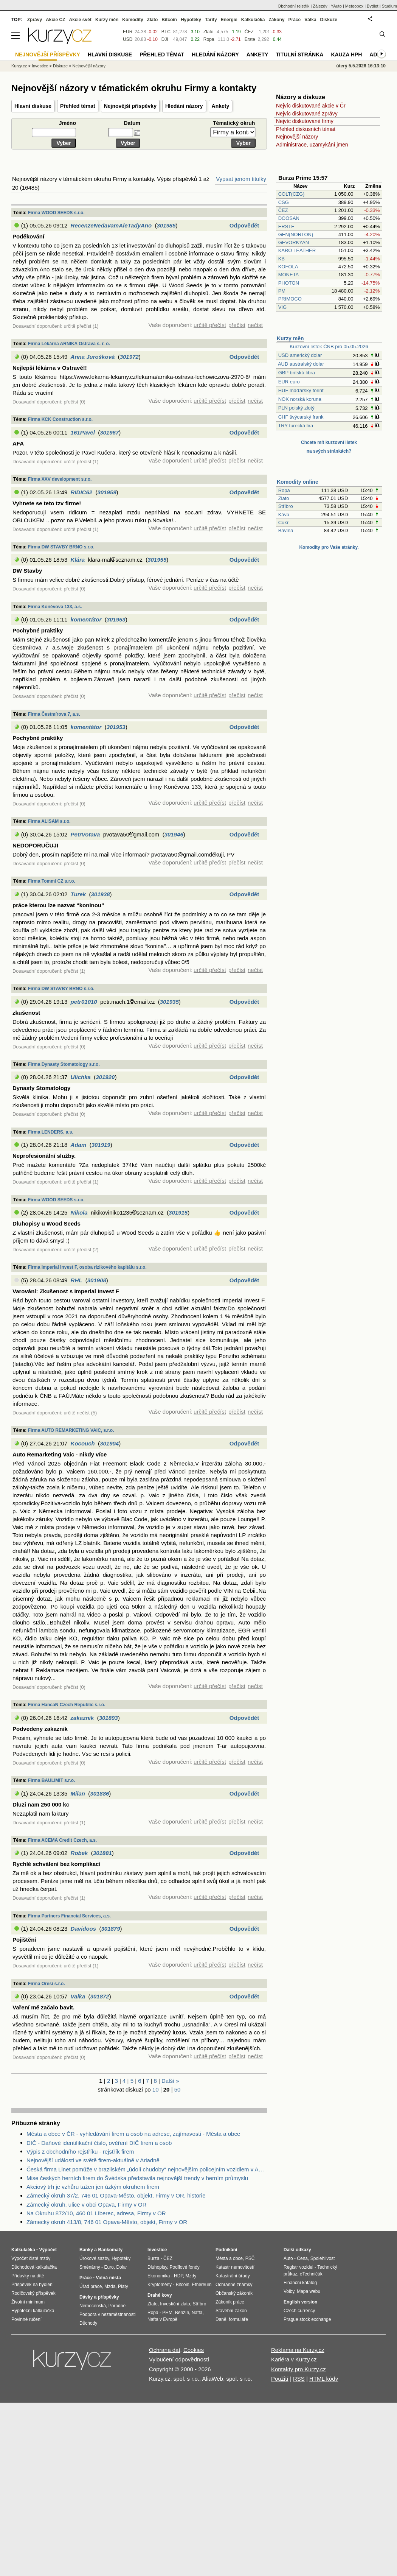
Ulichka (81, 1077)
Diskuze (328, 19)
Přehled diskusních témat (305, 129)
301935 (169, 1001)
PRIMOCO (290, 299)
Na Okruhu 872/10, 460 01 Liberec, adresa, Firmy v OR (96, 2213)
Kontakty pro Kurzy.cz (298, 2369)
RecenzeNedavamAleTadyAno (111, 225)
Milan (78, 1793)
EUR (127, 31)
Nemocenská (92, 2305)
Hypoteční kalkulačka (32, 2310)
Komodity (132, 19)
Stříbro (285, 506)
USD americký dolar (300, 355)
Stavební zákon (231, 2310)
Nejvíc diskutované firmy (304, 121)
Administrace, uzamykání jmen (312, 145)
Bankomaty (110, 2249)
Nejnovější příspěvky (130, 106)
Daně (221, 2319)
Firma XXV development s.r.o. (60, 479)
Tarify (211, 19)
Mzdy (191, 2276)
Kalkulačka (253, 19)
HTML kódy (323, 2378)
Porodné (117, 2305)
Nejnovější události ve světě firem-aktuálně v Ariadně (93, 2160)
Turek (78, 894)
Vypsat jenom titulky (241, 179)
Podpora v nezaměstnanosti (107, 2314)
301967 (109, 432)
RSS (299, 2378)
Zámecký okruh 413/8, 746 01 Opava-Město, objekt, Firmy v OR (106, 2222)
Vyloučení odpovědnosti (179, 2359)
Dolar (121, 2267)
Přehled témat (77, 106)
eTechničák (311, 2274)
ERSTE (286, 226)
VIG (282, 307)
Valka (78, 1996)
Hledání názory (184, 106)
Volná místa (108, 2277)
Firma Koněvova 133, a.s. (55, 606)
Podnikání (226, 2249)
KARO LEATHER (297, 250)
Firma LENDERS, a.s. (50, 1132)
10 (155, 2089)
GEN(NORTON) (295, 234)
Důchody (88, 2323)
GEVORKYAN (293, 242)
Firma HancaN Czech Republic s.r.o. (66, 1704)
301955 (156, 559)
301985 (166, 225)
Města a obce (229, 2258)
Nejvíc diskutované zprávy (307, 114)
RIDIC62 (82, 492)
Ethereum (201, 2284)
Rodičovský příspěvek (33, 2293)
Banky (86, 2249)
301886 (99, 1793)
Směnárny (89, 2267)
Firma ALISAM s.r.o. (49, 821)
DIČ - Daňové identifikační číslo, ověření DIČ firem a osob (99, 2143)
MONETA (288, 274)
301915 (178, 1212)
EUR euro (289, 382)
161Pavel (83, 432)
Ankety (221, 106)
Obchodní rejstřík (294, 6)
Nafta (197, 2312)
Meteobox (354, 6)
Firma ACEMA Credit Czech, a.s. (62, 1840)
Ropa (284, 490)
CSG (283, 202)
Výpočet (48, 2249)
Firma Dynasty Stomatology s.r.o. (64, 1064)
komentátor (86, 619)
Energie (229, 19)
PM (282, 291)
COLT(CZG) (291, 194)
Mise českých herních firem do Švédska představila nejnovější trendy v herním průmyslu (137, 2178)
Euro (108, 2267)
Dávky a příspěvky (99, 2297)
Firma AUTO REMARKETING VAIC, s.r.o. (71, 1430)
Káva (284, 514)
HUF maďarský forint (301, 390)
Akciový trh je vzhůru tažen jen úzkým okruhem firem (92, 2187)
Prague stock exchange (307, 2319)
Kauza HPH (346, 54)
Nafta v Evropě (162, 2319)
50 (177, 2089)
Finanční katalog (300, 2282)
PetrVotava (85, 834)
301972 (129, 357)
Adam (79, 1145)
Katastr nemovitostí (235, 2267)
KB (281, 259)
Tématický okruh (234, 123)
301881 (102, 1853)
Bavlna (285, 530)
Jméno (67, 123)
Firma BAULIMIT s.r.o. (51, 1780)
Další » (170, 2081)
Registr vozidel (298, 2267)
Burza (153, 2258)
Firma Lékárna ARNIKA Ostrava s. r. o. (69, 343)
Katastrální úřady (233, 2276)
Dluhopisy (157, 2267)
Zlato (283, 498)
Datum (132, 123)
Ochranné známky (234, 2284)
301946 (173, 834)
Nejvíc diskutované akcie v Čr (311, 106)
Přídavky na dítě (27, 2276)
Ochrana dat (164, 2350)
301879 (110, 1928)
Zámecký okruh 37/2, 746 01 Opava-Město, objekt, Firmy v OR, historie (116, 2195)
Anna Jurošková (93, 357)
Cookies (193, 2350)
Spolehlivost (322, 2258)
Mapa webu (308, 2291)
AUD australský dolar (301, 364)
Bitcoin (169, 19)
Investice (40, 66)
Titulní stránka (299, 54)
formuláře (238, 2319)
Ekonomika (158, 2276)
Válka (310, 19)
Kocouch (83, 1443)
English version (300, 2302)
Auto (288, 2258)
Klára (78, 559)
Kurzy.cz (19, 66)
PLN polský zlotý (296, 408)
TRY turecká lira (295, 425)
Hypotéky (191, 19)
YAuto (336, 6)
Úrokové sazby (94, 2258)
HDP (178, 2276)
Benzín (182, 2312)
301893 (108, 1718)
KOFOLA (288, 266)
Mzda (109, 2286)
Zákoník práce (230, 2302)
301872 (99, 1996)
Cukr (283, 522)
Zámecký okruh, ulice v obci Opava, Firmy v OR (86, 2204)
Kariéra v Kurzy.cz (294, 2359)
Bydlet (372, 6)
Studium (389, 6)
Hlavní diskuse (32, 106)
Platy (123, 2286)
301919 (100, 1145)
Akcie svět (80, 19)
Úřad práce (90, 2286)
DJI (164, 39)
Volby (289, 2291)
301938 (100, 894)
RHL (76, 1280)
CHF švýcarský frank (301, 417)
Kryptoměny (159, 2284)
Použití (279, 2378)
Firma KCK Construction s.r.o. (60, 419)
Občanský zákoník (234, 2293)
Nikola (79, 1212)
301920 (105, 1077)
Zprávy (34, 19)
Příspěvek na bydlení (32, 2284)
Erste (250, 39)
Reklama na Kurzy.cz (297, 2350)
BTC (166, 31)
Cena (302, 2258)
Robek (79, 1853)
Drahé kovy (159, 2295)
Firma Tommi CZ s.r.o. (51, 881)
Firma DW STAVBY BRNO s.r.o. (61, 547)
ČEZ (283, 210)
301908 (96, 1280)
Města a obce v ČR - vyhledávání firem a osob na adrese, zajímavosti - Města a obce (133, 2134)
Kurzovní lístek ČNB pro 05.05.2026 (329, 346)
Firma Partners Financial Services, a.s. (69, 1916)
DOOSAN (288, 218)
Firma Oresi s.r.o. (46, 1983)
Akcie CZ (55, 19)
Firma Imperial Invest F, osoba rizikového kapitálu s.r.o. (87, 1267)
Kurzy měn (290, 338)
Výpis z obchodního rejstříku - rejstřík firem (80, 2151)
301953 (116, 619)
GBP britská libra (296, 372)
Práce (294, 19)
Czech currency (299, 2310)
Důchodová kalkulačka (34, 2267)
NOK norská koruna (299, 399)
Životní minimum (28, 2302)
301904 (109, 1443)
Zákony (276, 19)
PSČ (250, 2258)
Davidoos (83, 1928)
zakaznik (82, 1718)
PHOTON (288, 283)
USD (127, 39)
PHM (167, 2312)
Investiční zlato (175, 2304)
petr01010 (84, 1001)
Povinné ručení (26, 2319)
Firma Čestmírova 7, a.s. (54, 714)
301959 (106, 492)
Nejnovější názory (297, 137)
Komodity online (297, 482)
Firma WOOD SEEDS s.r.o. (56, 212)
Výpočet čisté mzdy (30, 2258)
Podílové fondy (184, 2267)
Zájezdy (320, 6)
